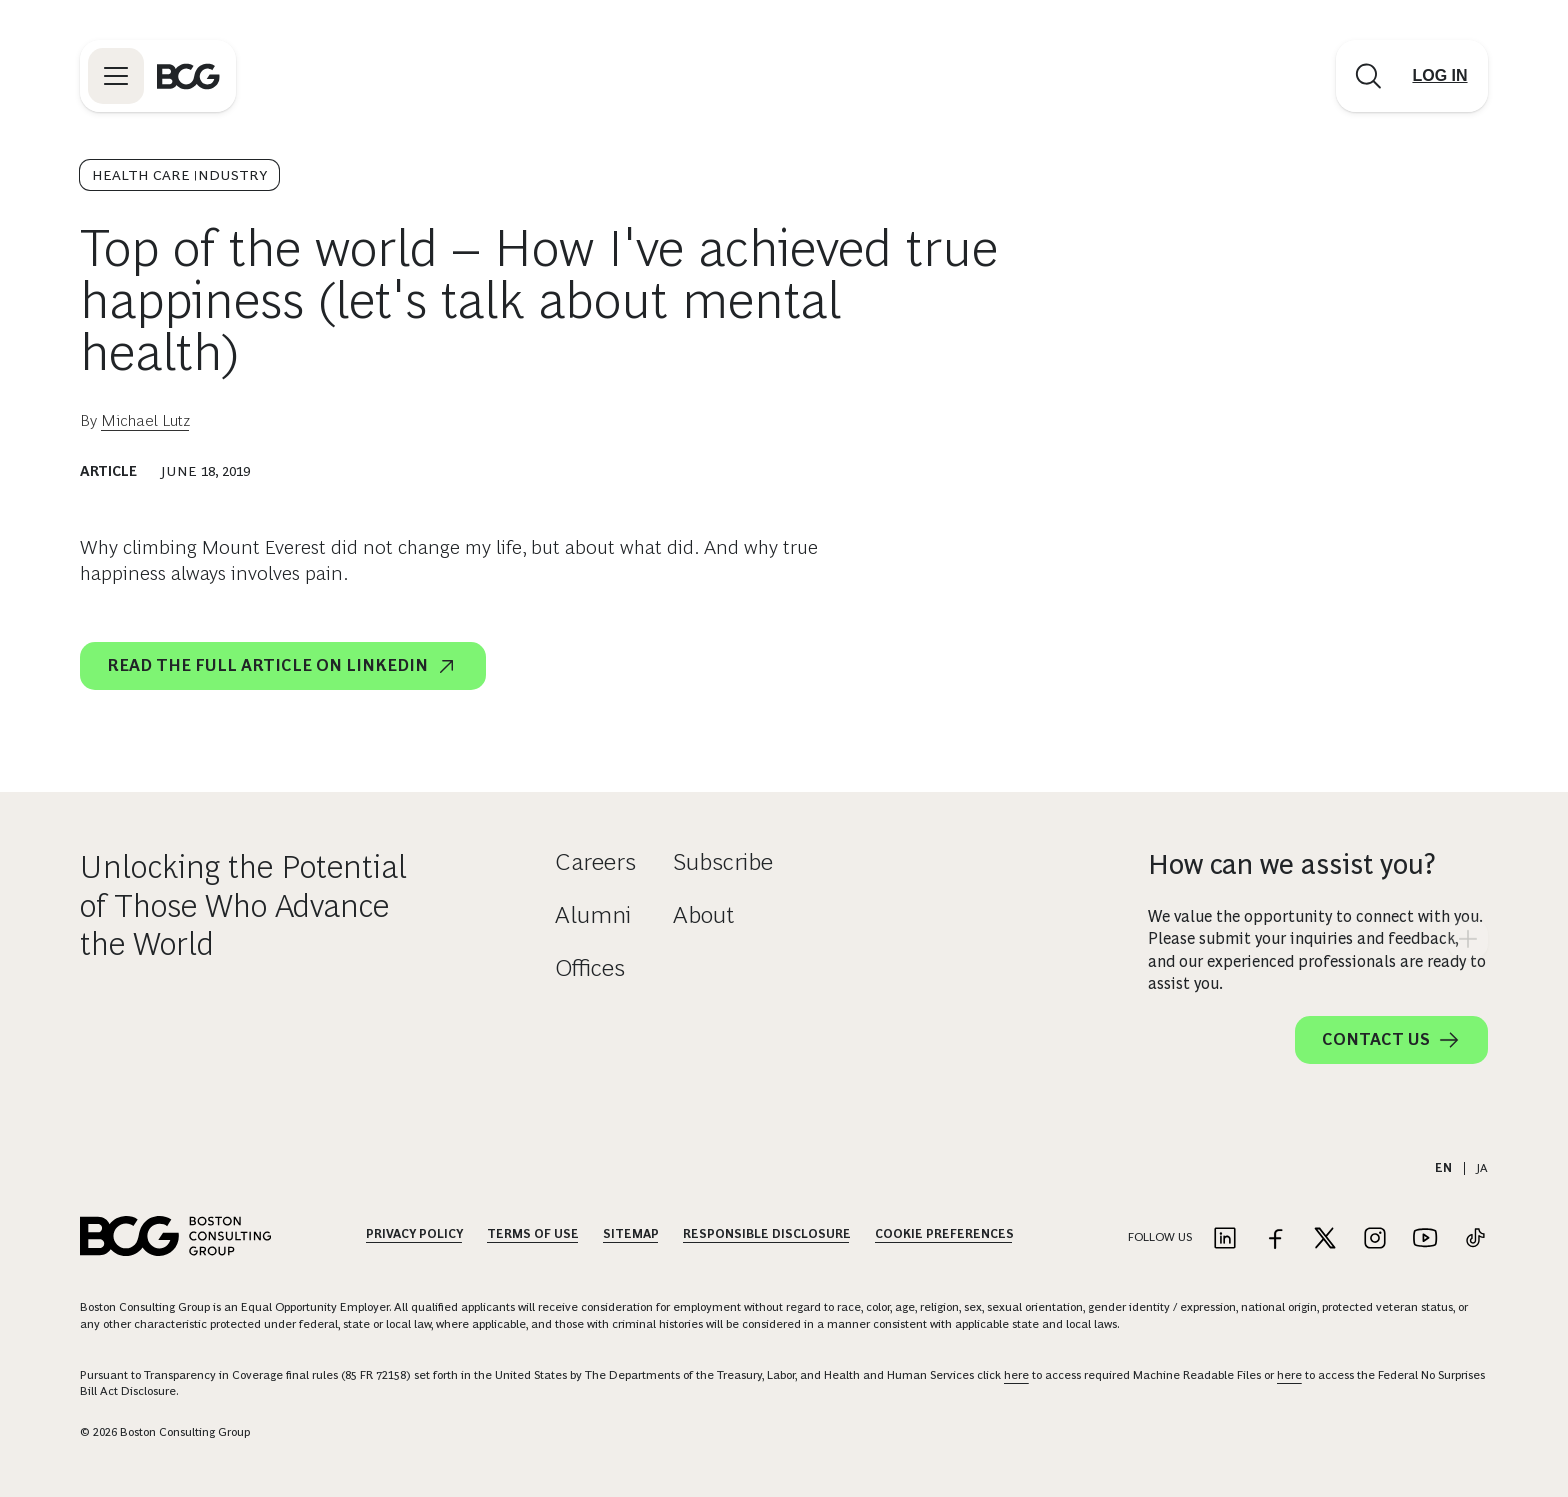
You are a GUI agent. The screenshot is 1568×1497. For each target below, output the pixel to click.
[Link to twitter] (1325, 1239)
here (1016, 1375)
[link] (1280, 662)
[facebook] (1332, 662)
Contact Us (1391, 1040)
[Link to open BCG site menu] (116, 76)
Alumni (593, 914)
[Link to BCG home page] (188, 76)
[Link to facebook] (1275, 1239)
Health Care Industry (179, 175)
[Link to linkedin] (1225, 1239)
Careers (595, 861)
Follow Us (1160, 1237)
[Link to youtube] (1425, 1239)
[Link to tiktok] (1475, 1239)
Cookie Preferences (944, 1234)
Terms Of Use (533, 1234)
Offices (590, 967)
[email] (1228, 662)
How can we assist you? (1292, 864)
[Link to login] (1440, 76)
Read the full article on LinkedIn (283, 666)
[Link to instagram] (1375, 1239)
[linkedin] (1436, 662)
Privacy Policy (414, 1234)
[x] (1384, 662)
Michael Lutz (145, 420)
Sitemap (631, 1234)
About (703, 914)
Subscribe (723, 861)
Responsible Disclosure (767, 1234)
